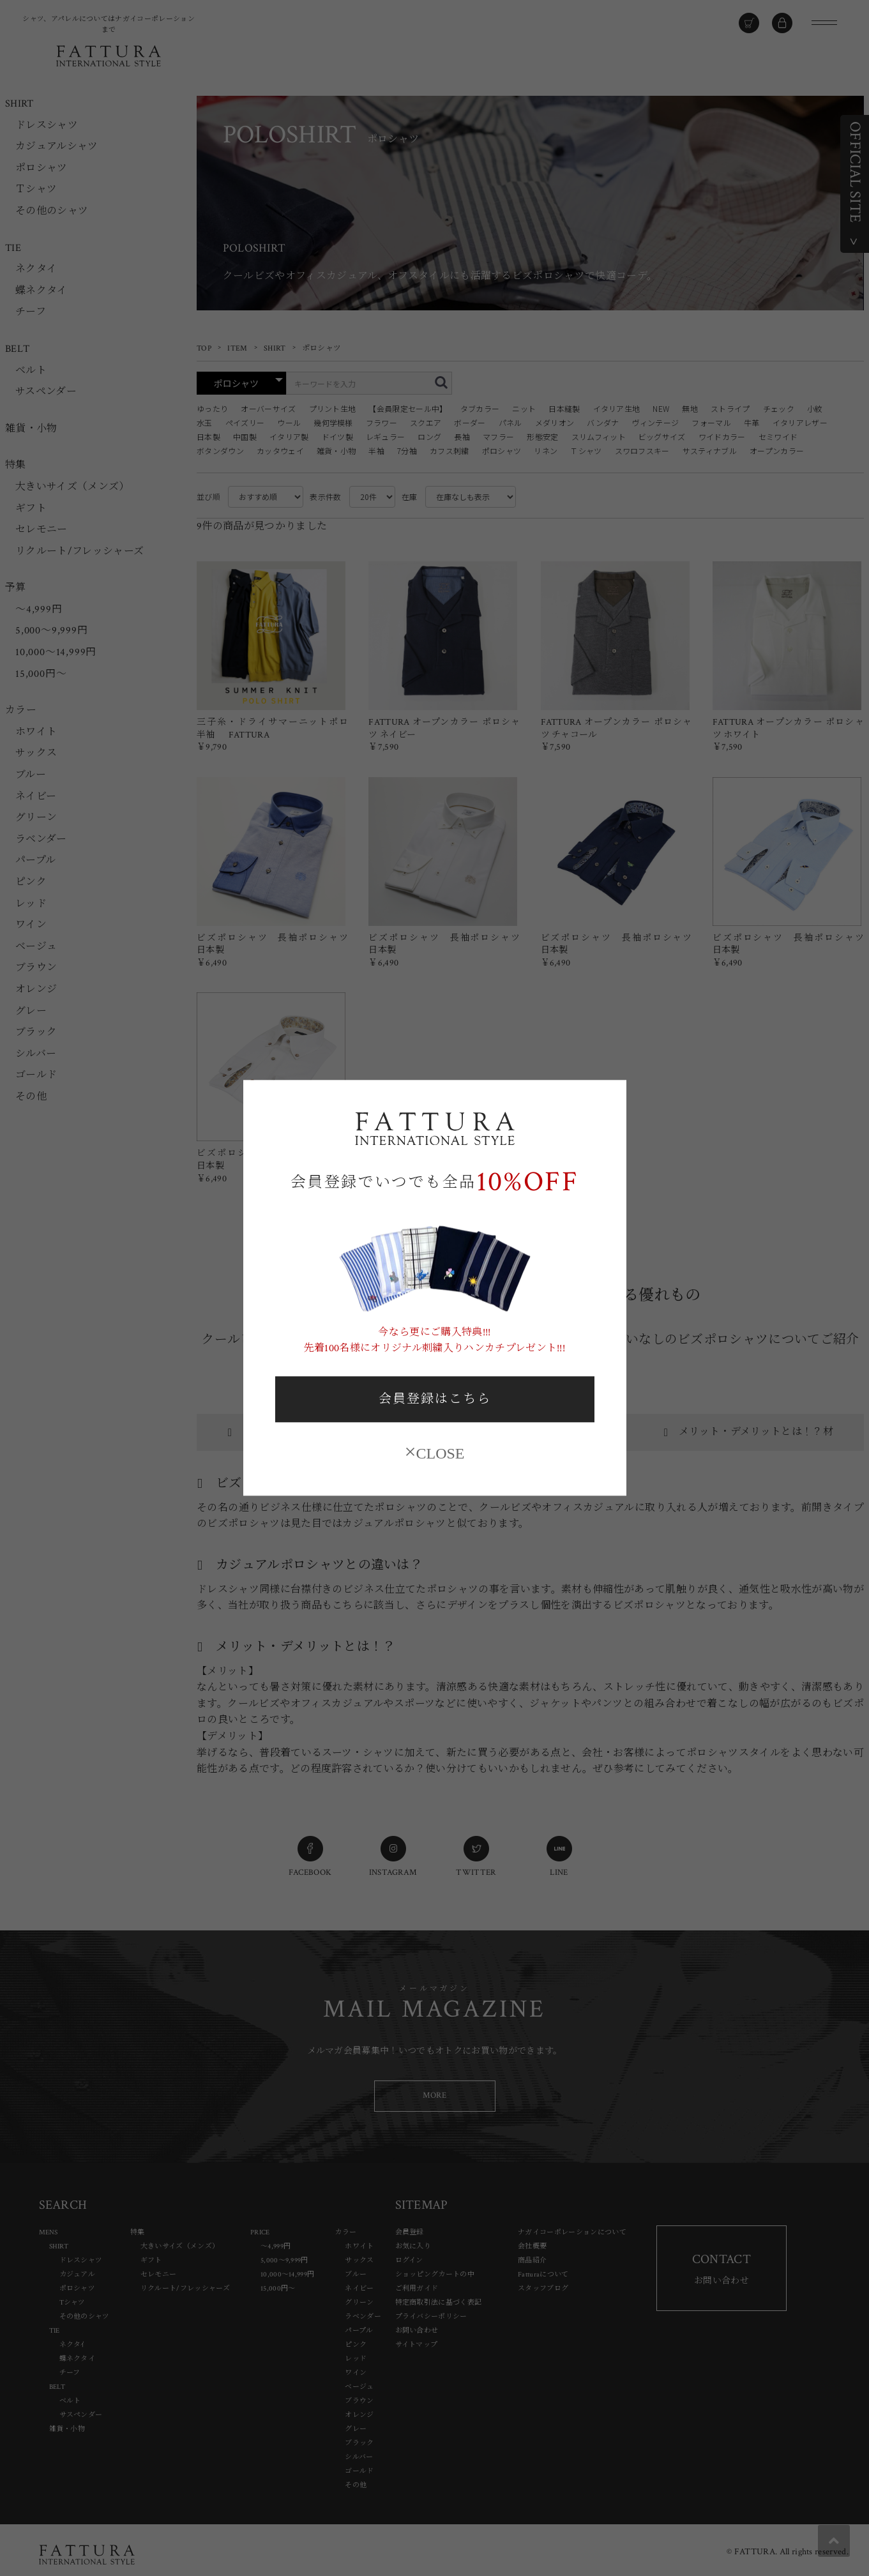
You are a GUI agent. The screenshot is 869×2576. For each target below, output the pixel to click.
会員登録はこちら (435, 1399)
